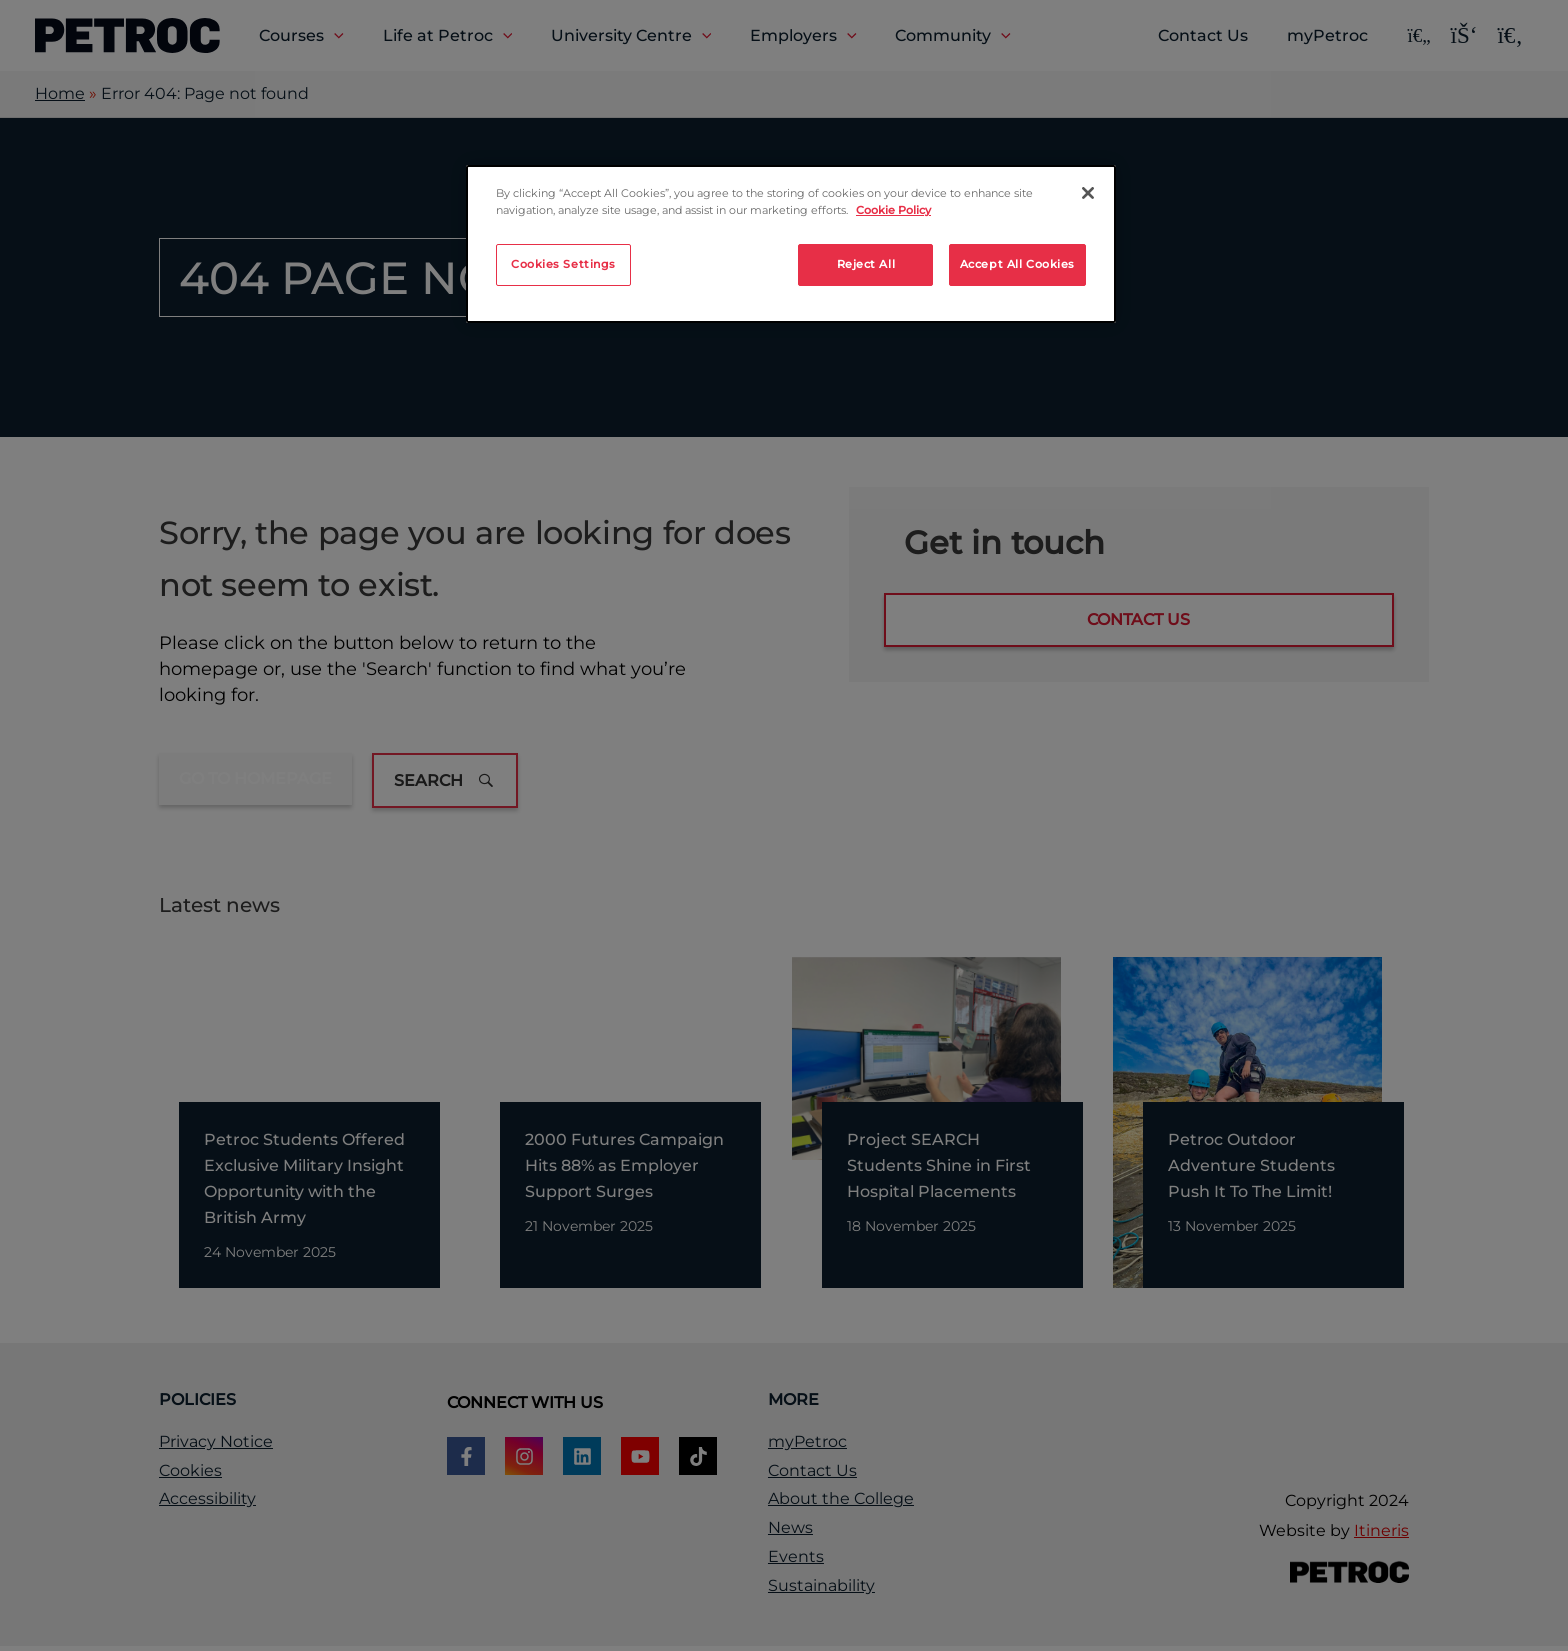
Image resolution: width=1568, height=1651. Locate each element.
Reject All (866, 264)
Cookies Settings (563, 264)
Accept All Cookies (1017, 264)
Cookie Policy (893, 210)
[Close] (1088, 193)
